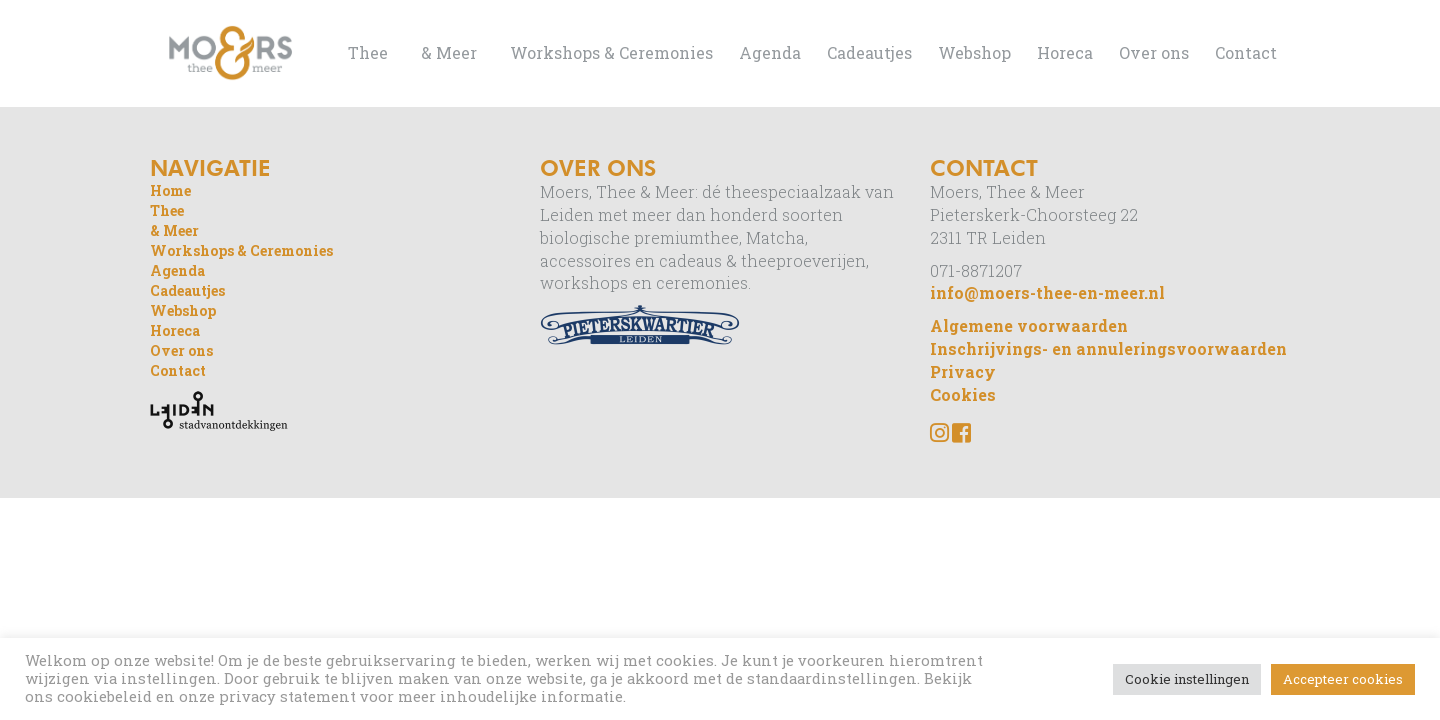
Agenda (770, 52)
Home (170, 190)
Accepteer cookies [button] (1343, 679)
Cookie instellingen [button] (1187, 679)
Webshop (974, 52)
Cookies (963, 394)
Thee (368, 52)
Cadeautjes (869, 52)
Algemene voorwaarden (1029, 325)
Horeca (1065, 52)
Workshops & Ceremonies (611, 52)
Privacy (963, 371)
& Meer (449, 52)
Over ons (1154, 52)
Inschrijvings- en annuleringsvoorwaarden (1108, 348)
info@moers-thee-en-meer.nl (1047, 292)
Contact (1246, 52)
